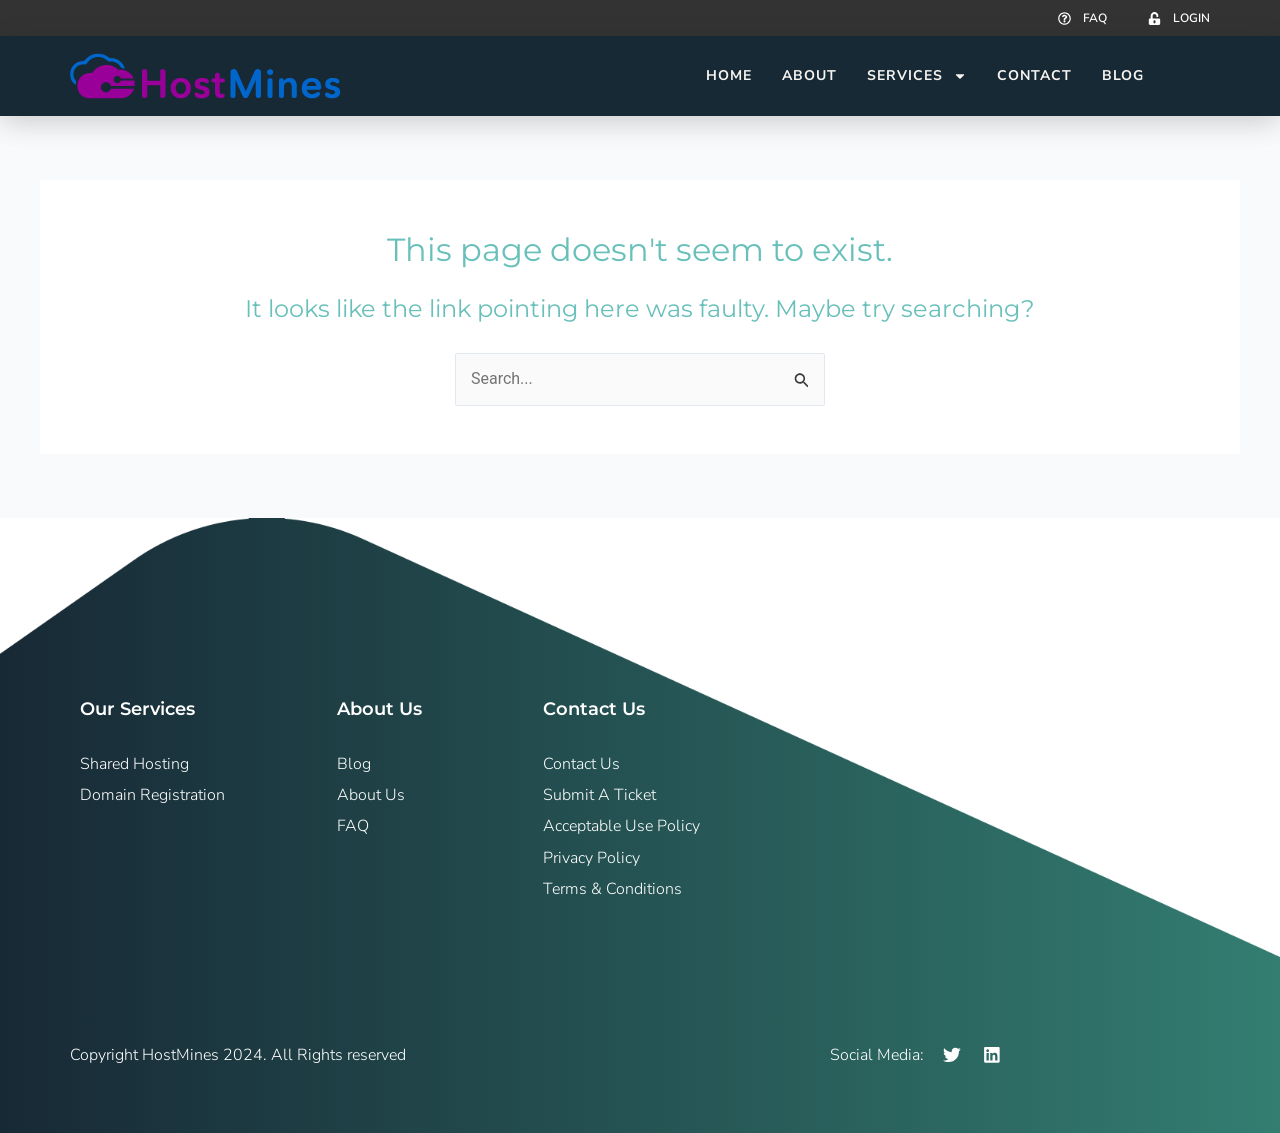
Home (729, 75)
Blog (1123, 75)
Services (917, 76)
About (809, 75)
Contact (1034, 75)
